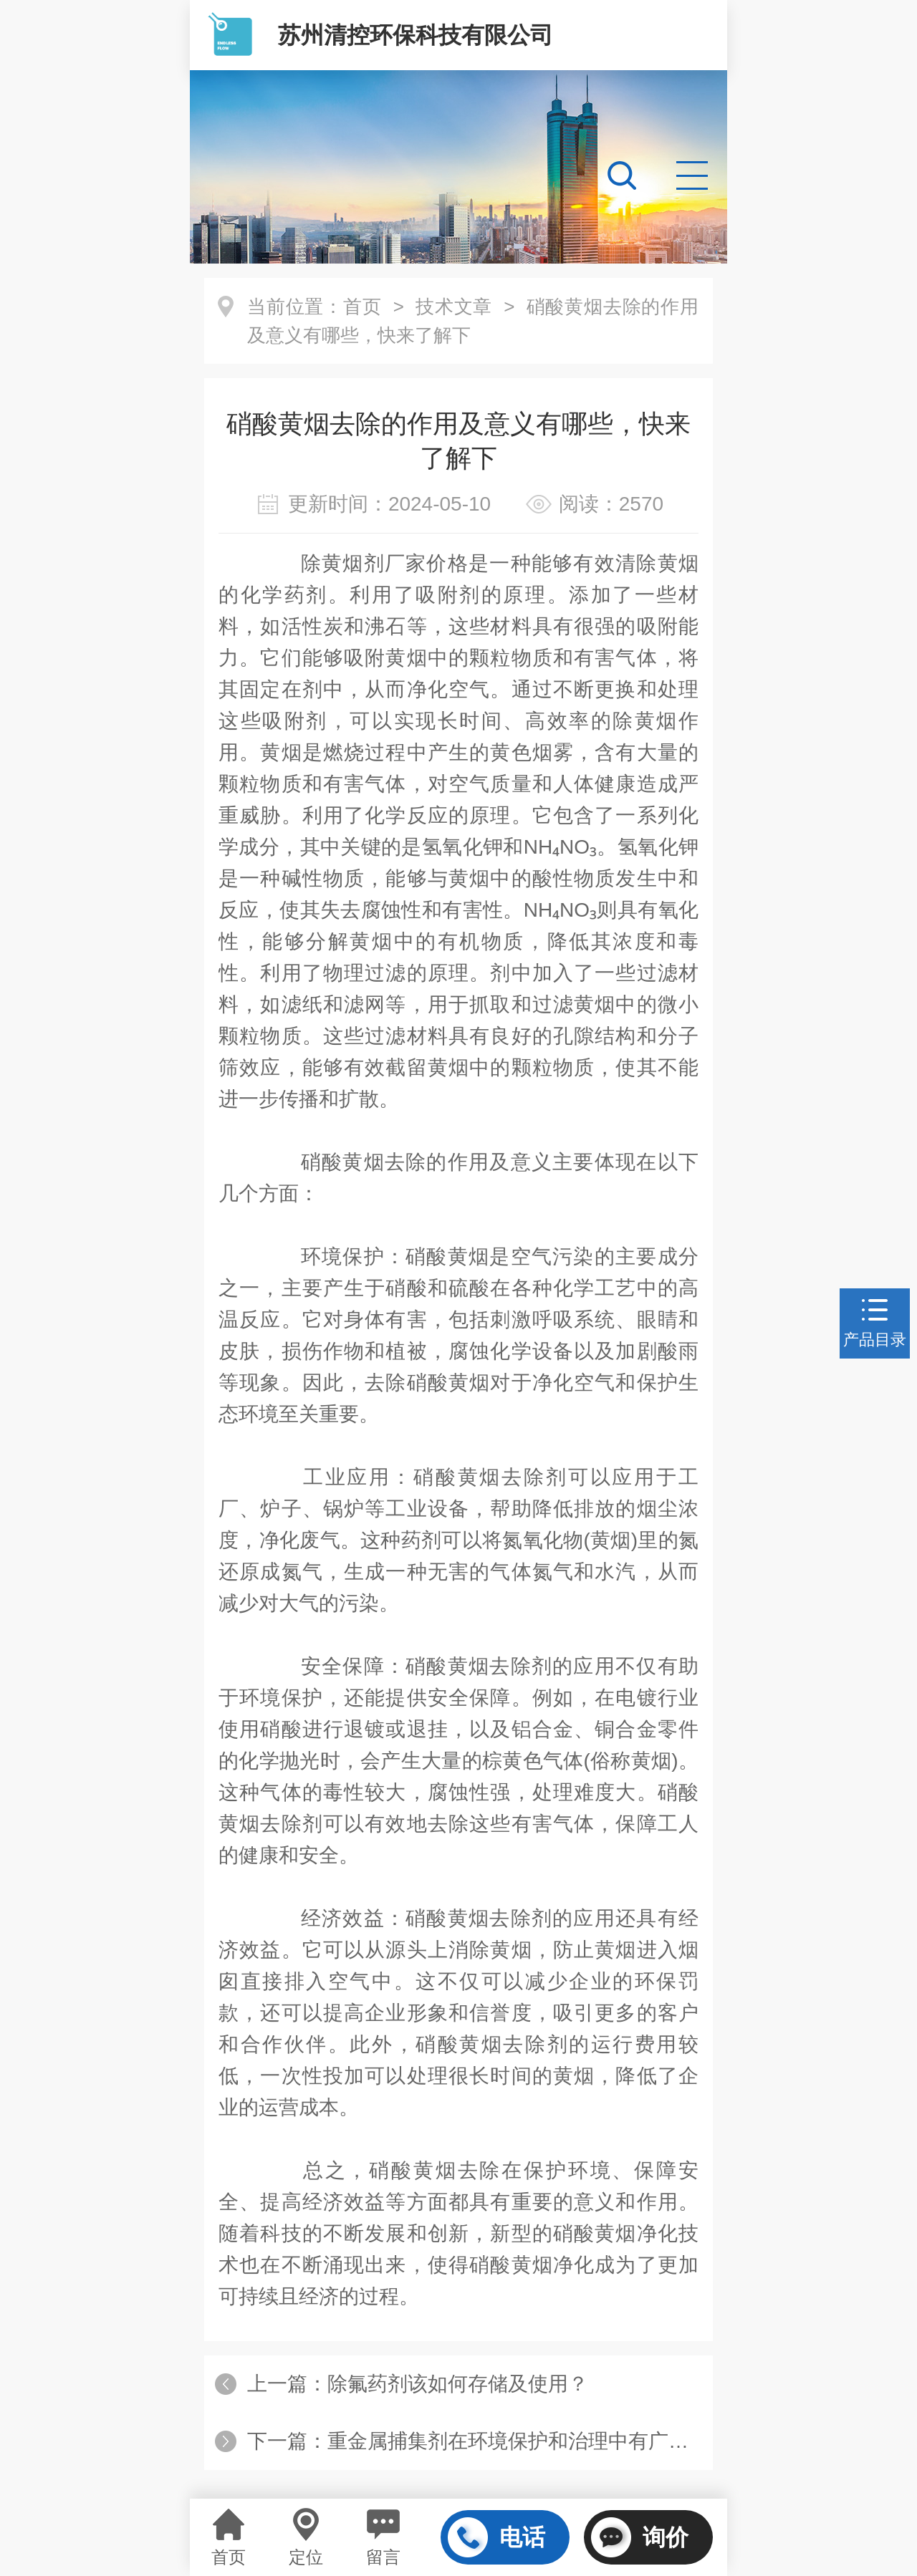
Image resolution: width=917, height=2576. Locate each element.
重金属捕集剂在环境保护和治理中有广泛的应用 (538, 2441)
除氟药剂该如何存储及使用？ (457, 2384)
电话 (496, 2537)
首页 (362, 306)
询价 (639, 2537)
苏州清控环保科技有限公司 (415, 35)
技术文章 (454, 306)
